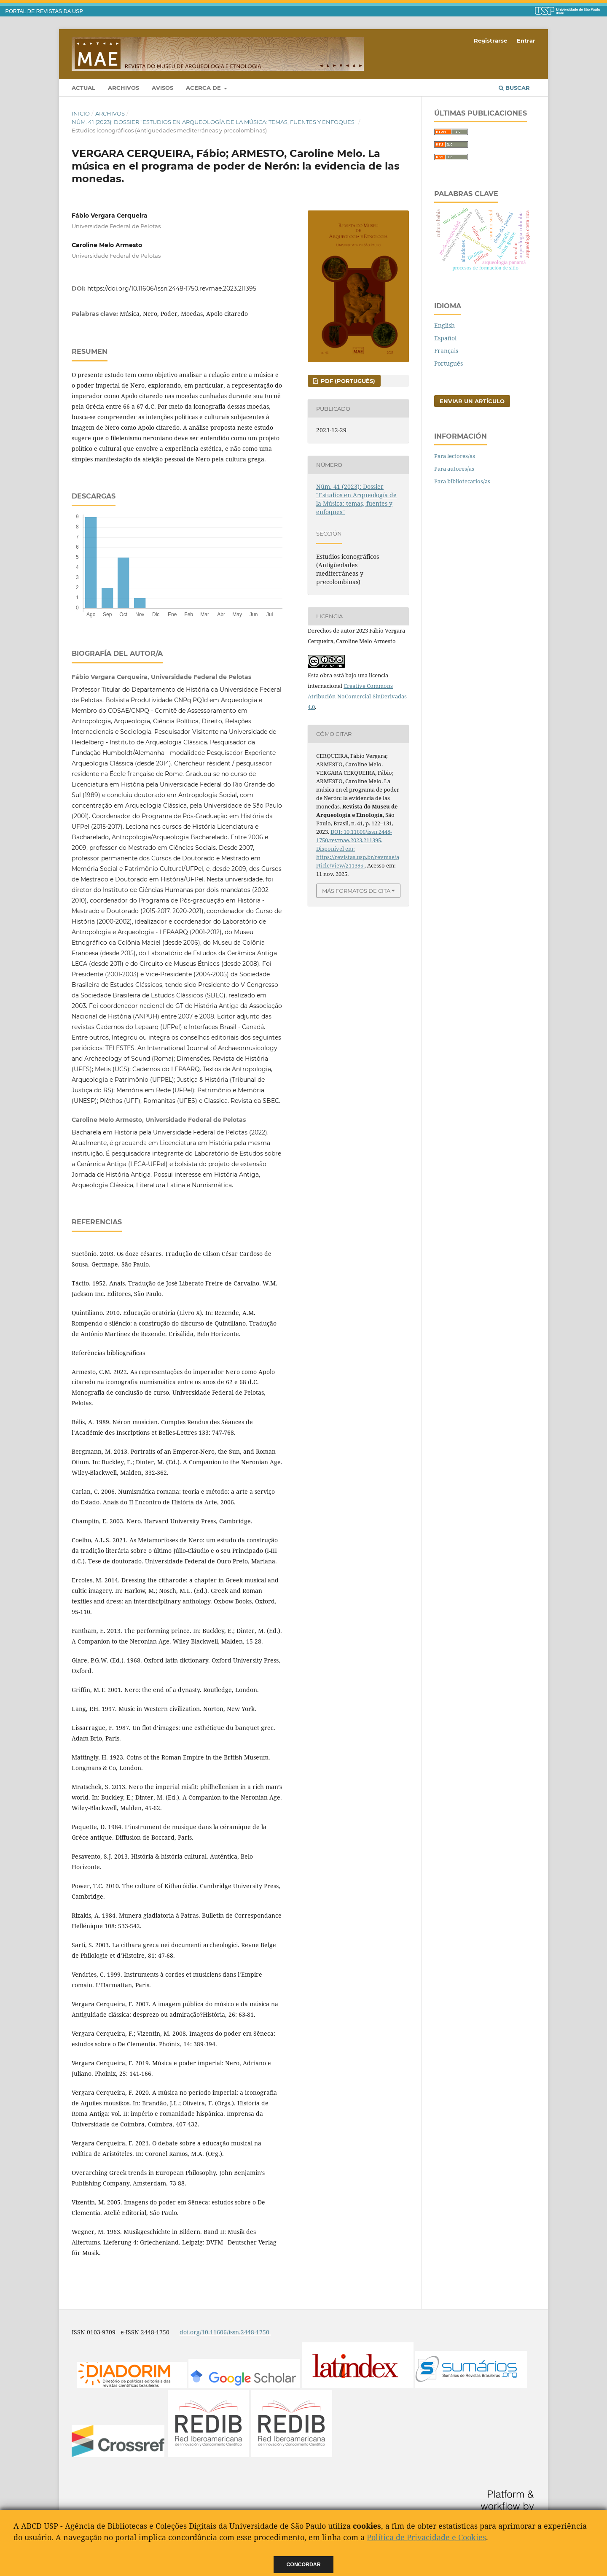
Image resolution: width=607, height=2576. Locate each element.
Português (448, 363)
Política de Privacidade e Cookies (426, 2537)
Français (446, 351)
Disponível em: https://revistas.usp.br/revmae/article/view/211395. (357, 857)
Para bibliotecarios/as (462, 481)
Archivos (123, 87)
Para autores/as (454, 468)
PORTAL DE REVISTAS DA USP (44, 11)
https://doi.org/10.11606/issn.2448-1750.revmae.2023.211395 (171, 288)
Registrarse (490, 40)
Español (445, 338)
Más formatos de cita (356, 890)
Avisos (162, 87)
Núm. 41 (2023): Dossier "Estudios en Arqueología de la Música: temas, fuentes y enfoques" (214, 122)
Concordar (304, 2565)
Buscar (514, 87)
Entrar (526, 40)
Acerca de (204, 87)
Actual (83, 87)
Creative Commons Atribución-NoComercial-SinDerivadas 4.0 (357, 696)
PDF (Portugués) (347, 380)
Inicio (81, 113)
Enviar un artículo (472, 401)
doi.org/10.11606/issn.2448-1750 (225, 2332)
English (444, 325)
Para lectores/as (454, 456)
